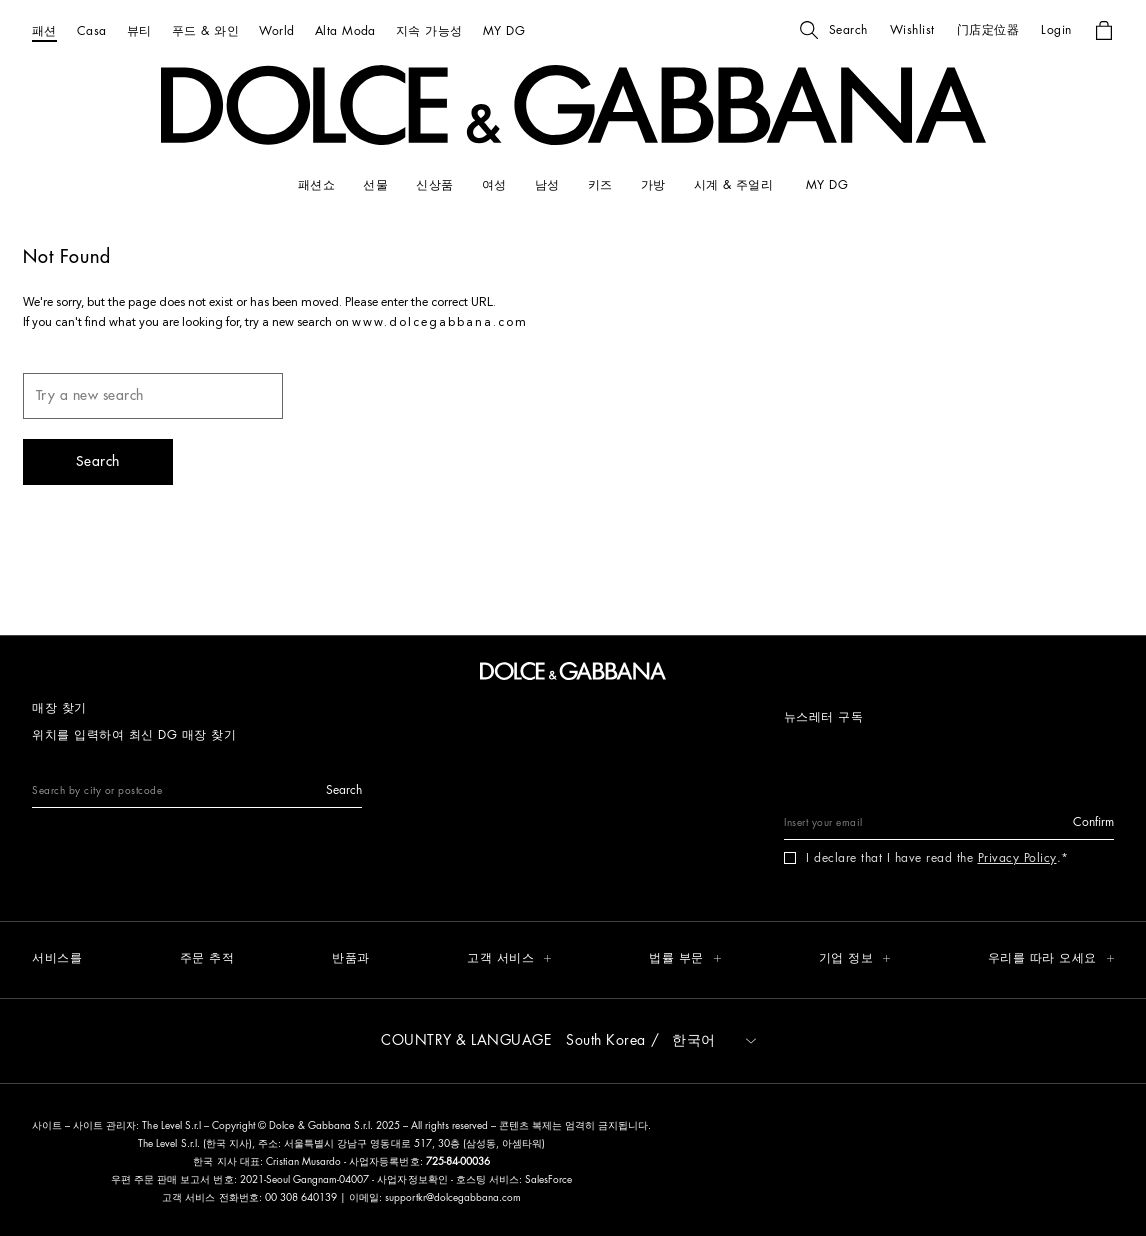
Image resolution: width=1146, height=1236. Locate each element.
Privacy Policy (1017, 858)
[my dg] (827, 185)
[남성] (547, 185)
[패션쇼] (316, 185)
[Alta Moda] (345, 30)
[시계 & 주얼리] (736, 185)
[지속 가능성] (429, 30)
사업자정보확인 (413, 1180)
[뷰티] (139, 30)
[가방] (653, 185)
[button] (834, 30)
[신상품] (434, 185)
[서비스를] (57, 959)
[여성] (494, 185)
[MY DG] (504, 30)
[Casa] (92, 30)
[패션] (44, 30)
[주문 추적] (207, 959)
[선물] (375, 185)
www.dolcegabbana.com (440, 323)
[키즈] (600, 185)
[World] (276, 30)
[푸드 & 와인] (205, 30)
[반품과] (351, 959)
